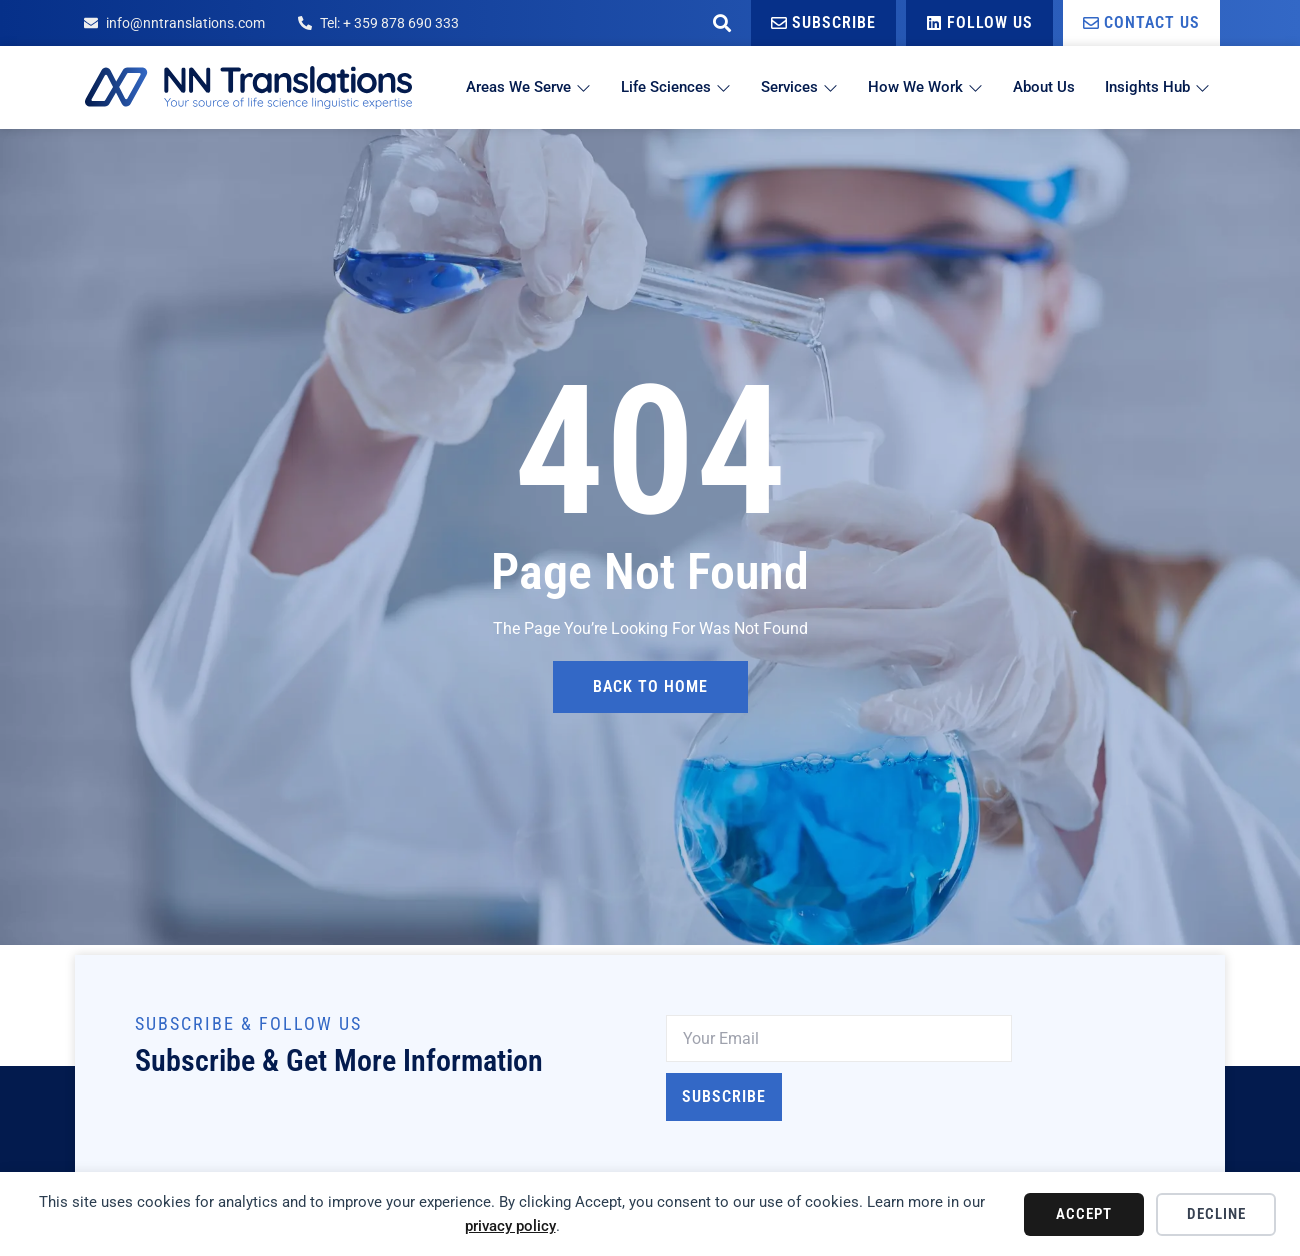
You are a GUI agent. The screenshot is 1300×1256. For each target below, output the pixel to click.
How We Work (925, 87)
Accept (1084, 1214)
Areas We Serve (528, 87)
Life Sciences (676, 87)
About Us (1044, 87)
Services (799, 87)
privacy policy (510, 1226)
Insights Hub (1157, 87)
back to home (650, 686)
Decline (1216, 1214)
